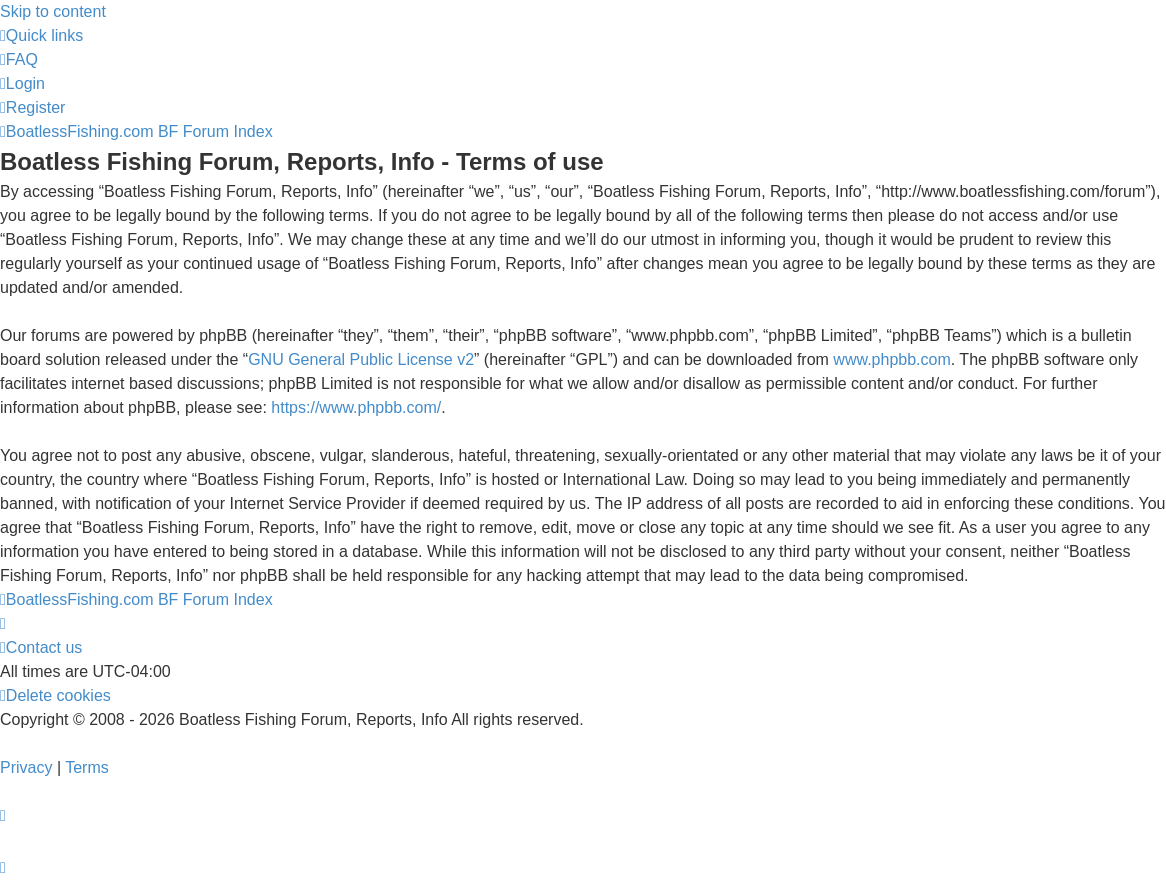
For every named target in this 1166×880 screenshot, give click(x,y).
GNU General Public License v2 (361, 359)
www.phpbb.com (891, 359)
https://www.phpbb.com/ (356, 407)
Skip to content (53, 11)
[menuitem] (19, 59)
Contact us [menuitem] (41, 647)
